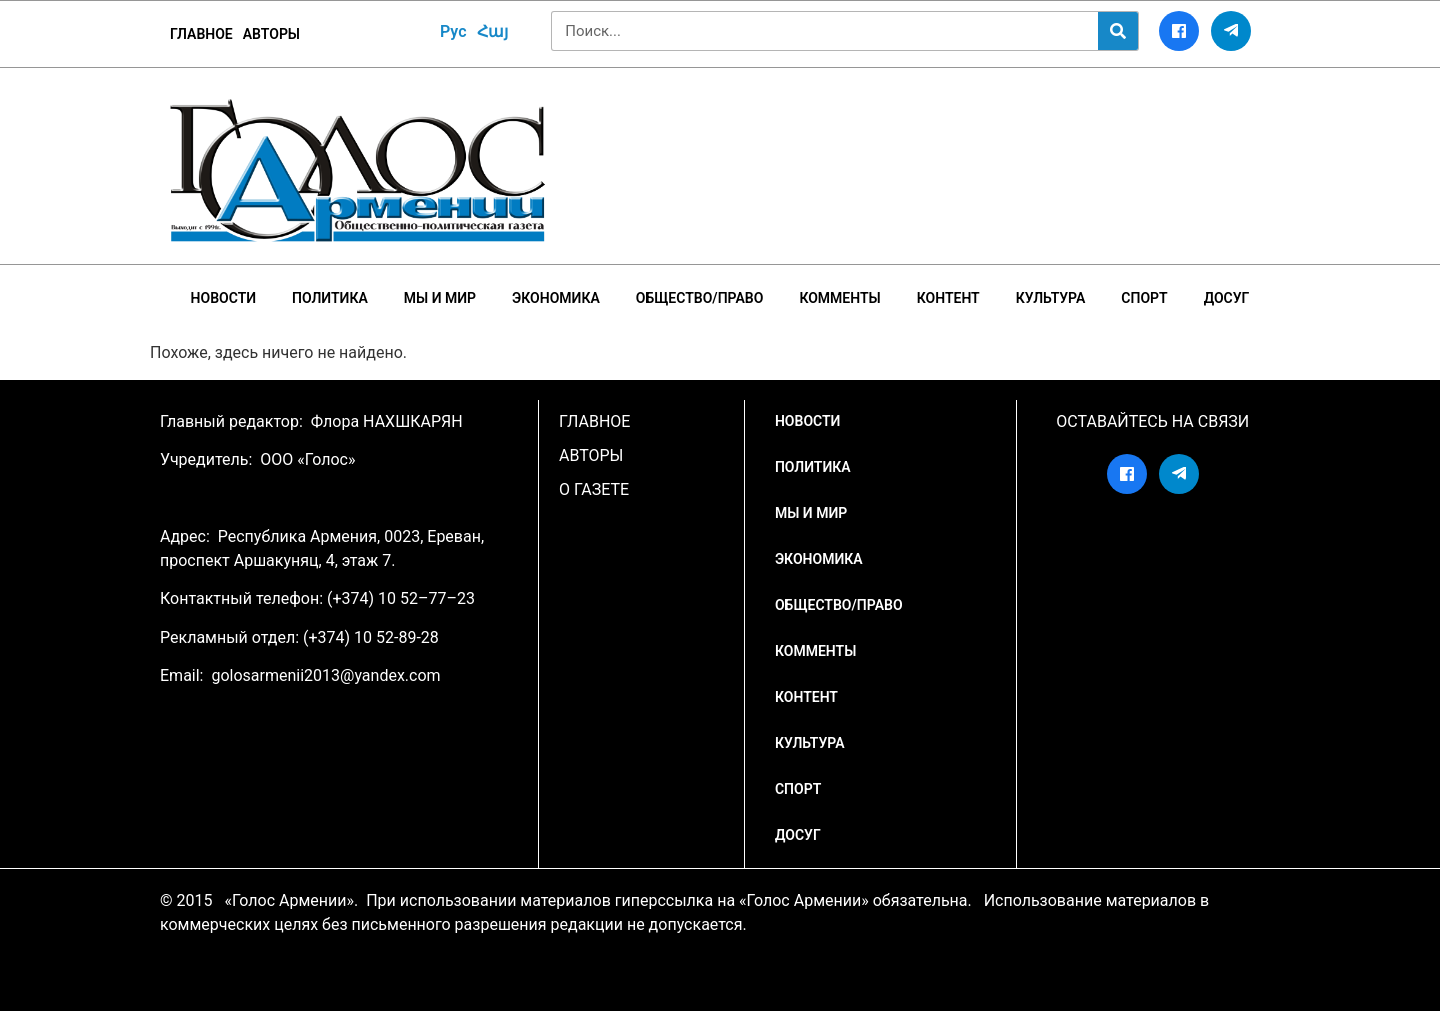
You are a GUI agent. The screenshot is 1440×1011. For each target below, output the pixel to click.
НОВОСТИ (224, 298)
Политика (330, 298)
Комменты (839, 298)
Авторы (271, 34)
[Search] (1118, 31)
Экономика (556, 298)
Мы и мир (440, 298)
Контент (948, 298)
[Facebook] (1179, 31)
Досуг (1227, 298)
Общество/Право (700, 298)
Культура (1051, 298)
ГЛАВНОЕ (201, 34)
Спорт (1144, 298)
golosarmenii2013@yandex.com (325, 675)
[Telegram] (1231, 31)
